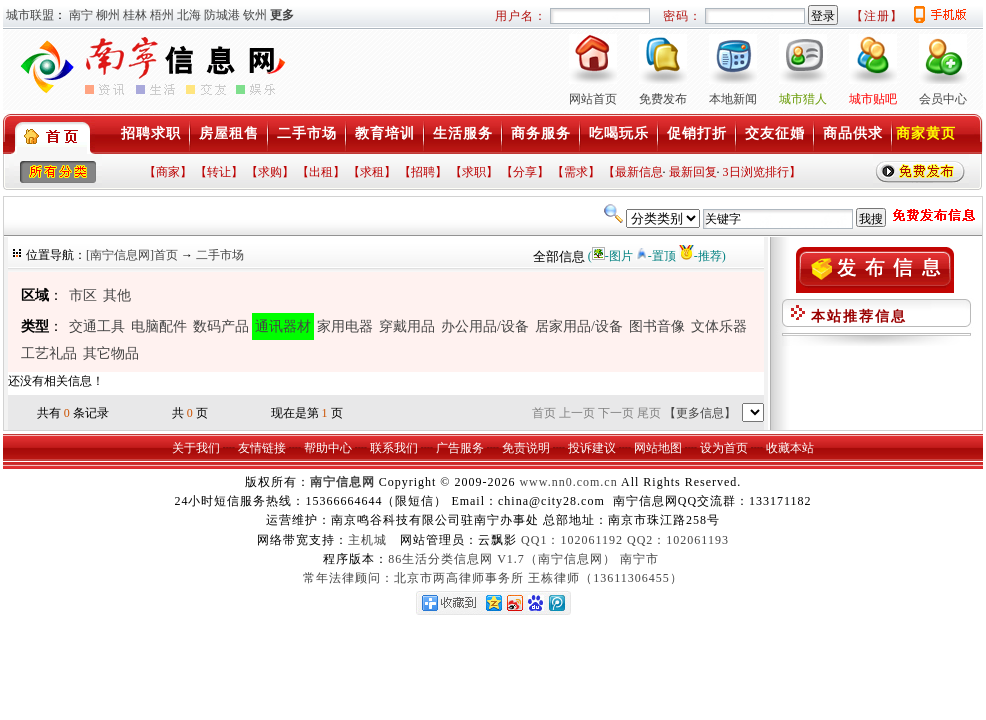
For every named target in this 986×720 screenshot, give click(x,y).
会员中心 (943, 99)
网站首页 (593, 99)
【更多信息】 (700, 413)
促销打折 (697, 133)
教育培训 (385, 133)
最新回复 (693, 172)
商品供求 (853, 133)
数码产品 (221, 326)
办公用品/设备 (485, 326)
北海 (189, 15)
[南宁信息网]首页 (132, 255)
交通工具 (97, 326)
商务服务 (541, 133)
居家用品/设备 (579, 326)
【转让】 (219, 172)
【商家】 (168, 172)
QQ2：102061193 (678, 540)
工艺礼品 (49, 353)
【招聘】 (423, 172)
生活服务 (463, 133)
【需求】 (576, 172)
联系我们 (394, 448)
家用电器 (345, 326)
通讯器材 (283, 326)
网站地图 (658, 448)
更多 (282, 15)
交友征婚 (775, 133)
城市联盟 (30, 15)
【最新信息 (633, 172)
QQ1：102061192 (572, 540)
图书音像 (657, 326)
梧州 (162, 15)
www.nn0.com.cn (568, 482)
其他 (117, 295)
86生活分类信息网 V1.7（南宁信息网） (502, 559)
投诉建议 (592, 448)
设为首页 (724, 448)
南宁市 (639, 559)
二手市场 (307, 133)
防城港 (222, 15)
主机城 (367, 540)
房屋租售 (229, 133)
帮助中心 (328, 448)
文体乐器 (719, 326)
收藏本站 (790, 448)
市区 (83, 295)
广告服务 (460, 448)
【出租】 (321, 172)
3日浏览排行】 (762, 172)
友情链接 (262, 448)
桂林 (135, 15)
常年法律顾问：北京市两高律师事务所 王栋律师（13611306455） (493, 578)
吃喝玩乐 (619, 133)
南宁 (81, 15)
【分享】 (525, 172)
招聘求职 (151, 133)
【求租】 (372, 172)
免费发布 (663, 99)
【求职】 (474, 172)
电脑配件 (159, 326)
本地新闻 (733, 99)
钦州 (255, 15)
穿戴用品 (407, 326)
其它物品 (111, 353)
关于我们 (196, 448)
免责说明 (526, 448)
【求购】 (270, 172)
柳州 (108, 15)
